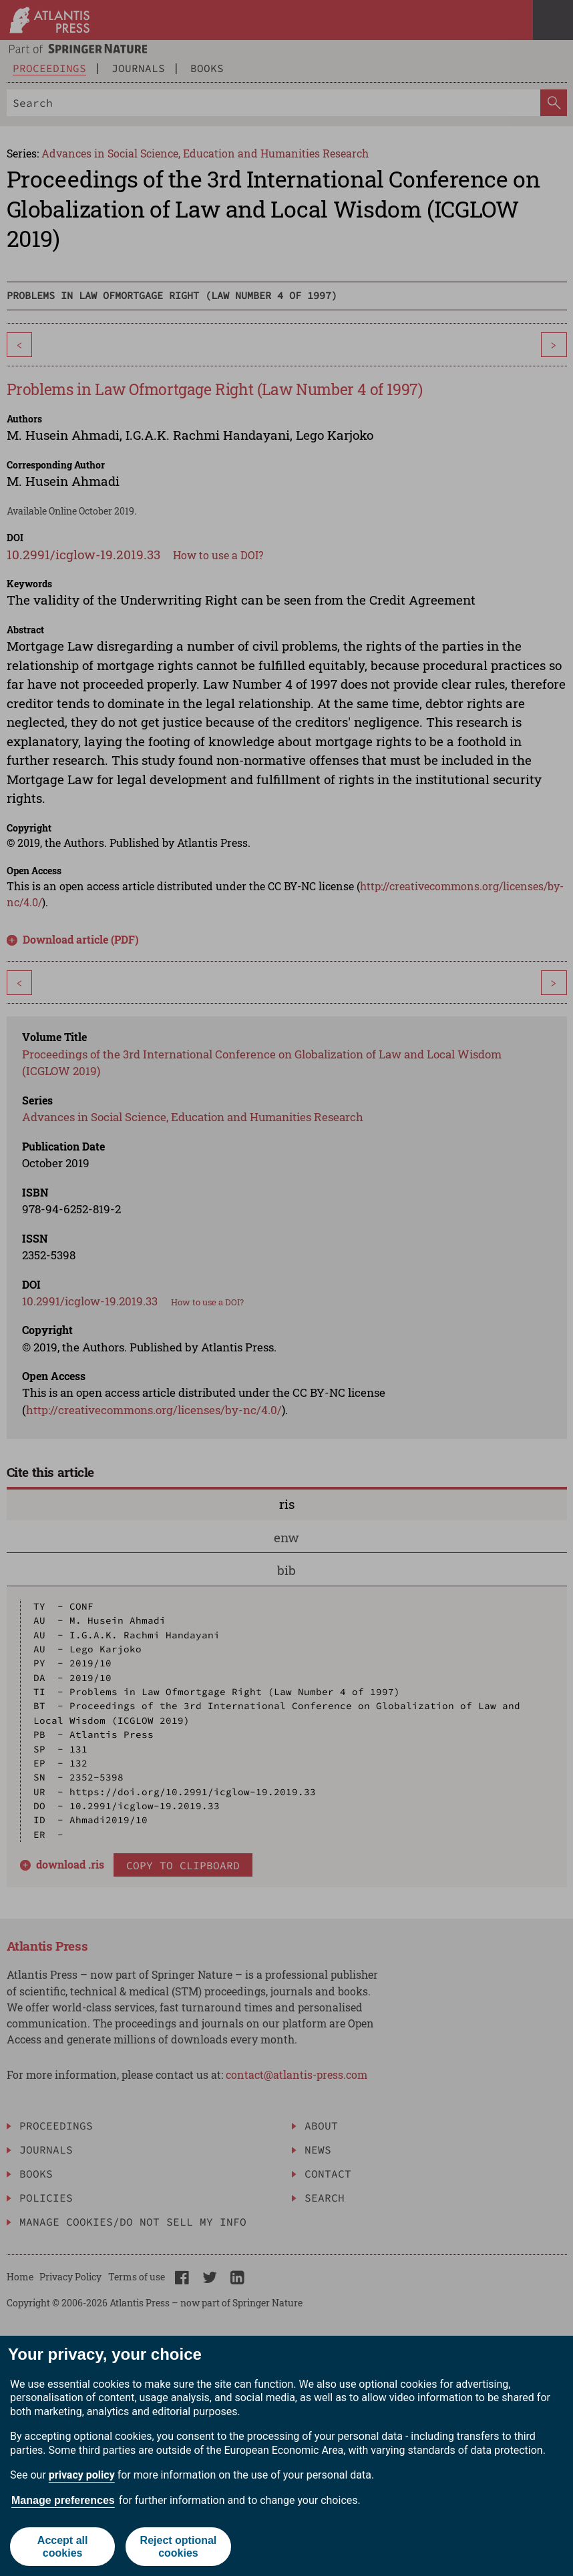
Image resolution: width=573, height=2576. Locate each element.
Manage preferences (63, 2500)
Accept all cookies (62, 2547)
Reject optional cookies (178, 2547)
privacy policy (82, 2475)
